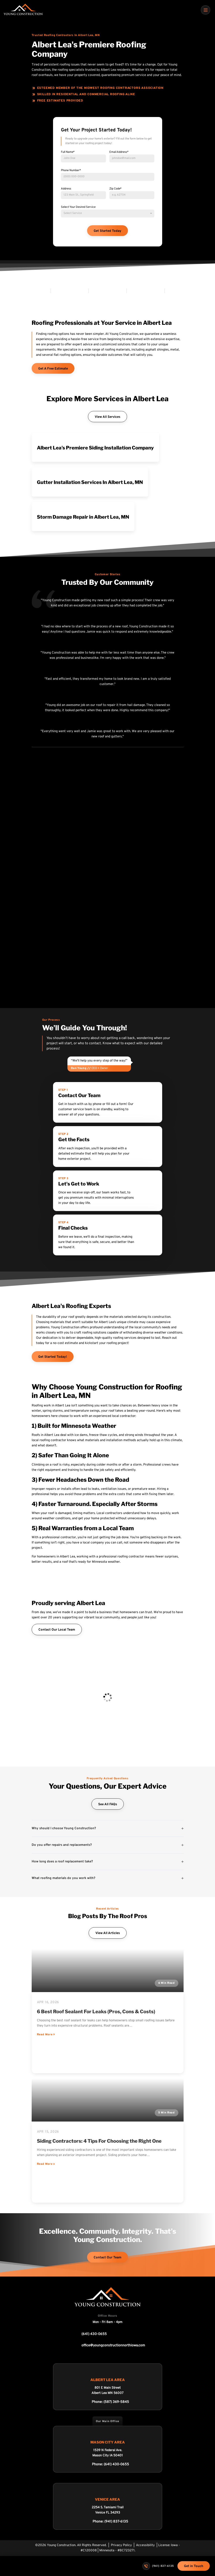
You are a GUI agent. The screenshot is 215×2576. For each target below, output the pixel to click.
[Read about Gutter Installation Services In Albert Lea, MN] (90, 481)
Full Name (68, 152)
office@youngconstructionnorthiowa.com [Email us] (113, 2345)
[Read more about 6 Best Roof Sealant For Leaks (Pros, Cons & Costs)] (108, 2011)
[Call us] (193, 2566)
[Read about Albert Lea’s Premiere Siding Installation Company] (95, 447)
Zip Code (115, 189)
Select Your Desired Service (78, 207)
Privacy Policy (122, 2545)
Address (66, 189)
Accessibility (146, 2545)
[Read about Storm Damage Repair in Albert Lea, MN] (83, 516)
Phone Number (71, 170)
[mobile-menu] (206, 10)
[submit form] (107, 230)
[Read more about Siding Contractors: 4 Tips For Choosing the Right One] (108, 2141)
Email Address (119, 152)
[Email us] (107, 2345)
